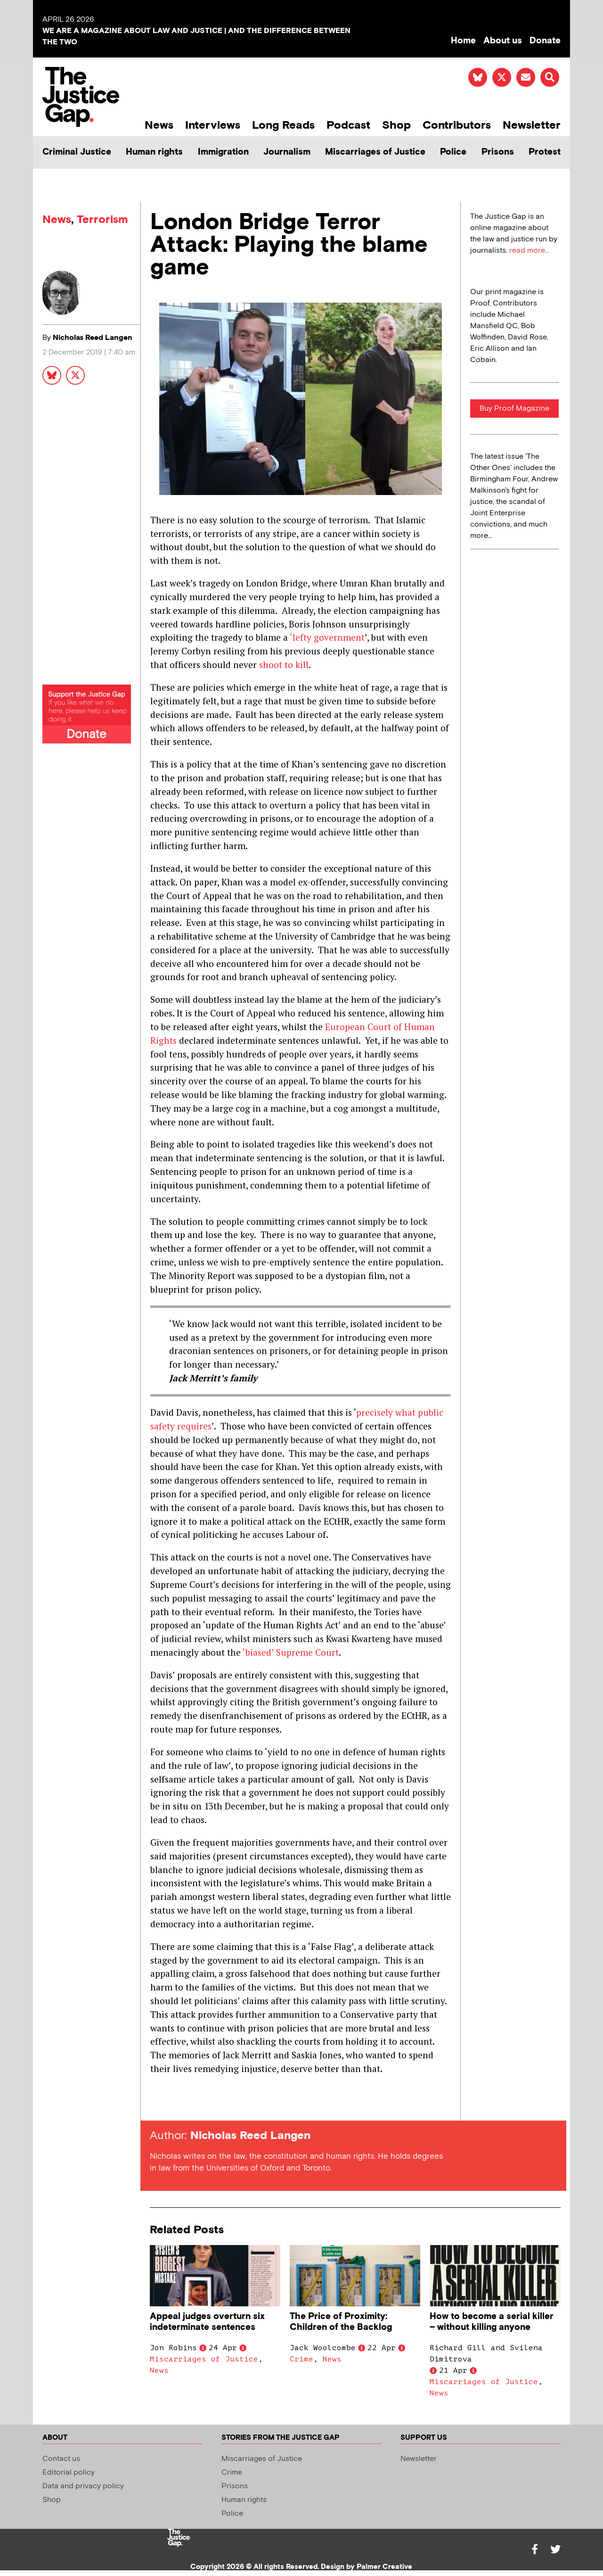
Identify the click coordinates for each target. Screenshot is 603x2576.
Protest (545, 152)
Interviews (212, 125)
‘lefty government (327, 637)
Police (453, 152)
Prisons (497, 152)
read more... (529, 251)
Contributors (457, 125)
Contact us (61, 2459)
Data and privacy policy (83, 2486)
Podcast (348, 125)
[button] (550, 77)
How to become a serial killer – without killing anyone (492, 2322)
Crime (301, 2359)
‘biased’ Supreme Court (290, 1652)
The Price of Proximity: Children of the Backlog (341, 2322)
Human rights (154, 152)
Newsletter (532, 125)
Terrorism (102, 219)
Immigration (223, 152)
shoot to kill (284, 664)
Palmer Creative (384, 2566)
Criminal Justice (76, 152)
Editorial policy (68, 2472)
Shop (396, 125)
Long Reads (283, 125)
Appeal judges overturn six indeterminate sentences (207, 2322)
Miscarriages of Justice (375, 152)
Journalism (286, 152)
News (159, 125)
